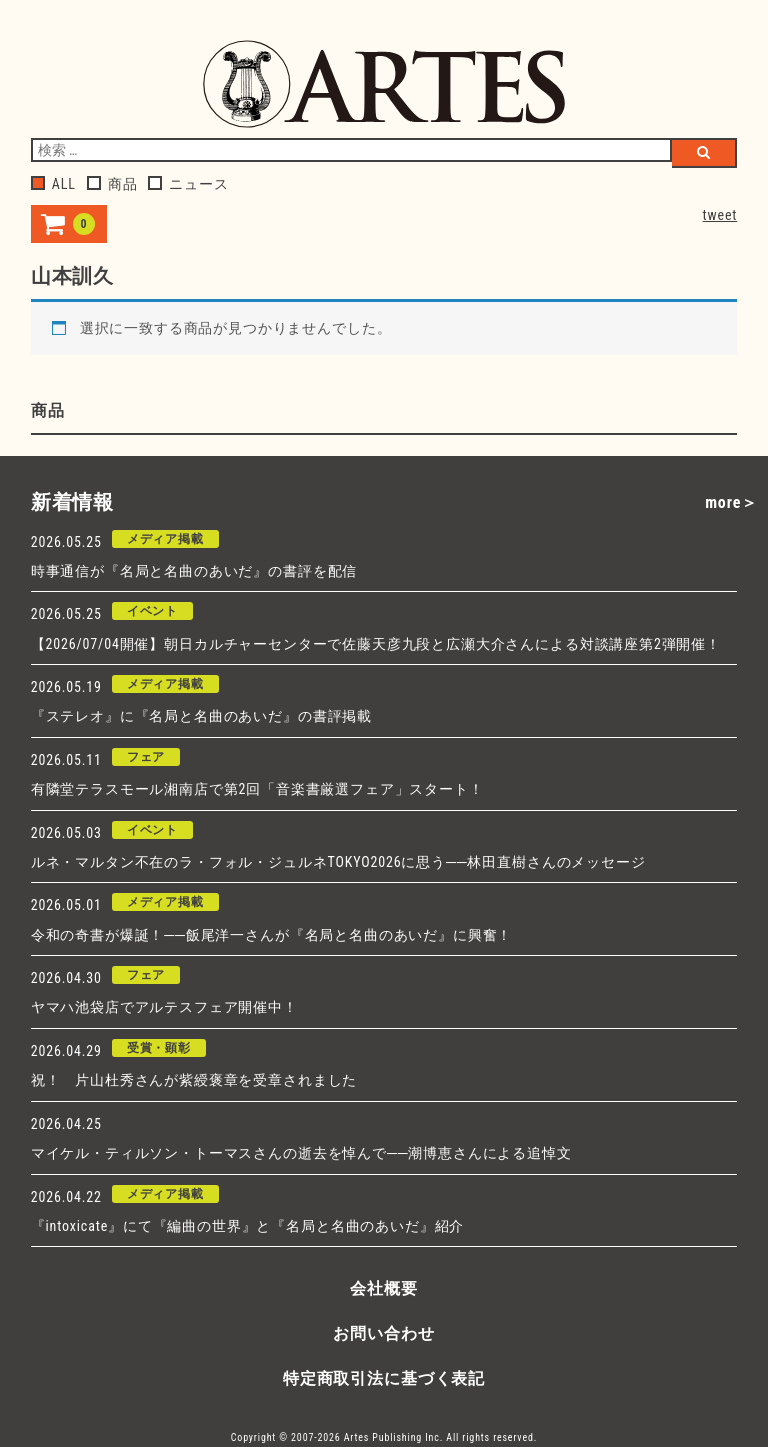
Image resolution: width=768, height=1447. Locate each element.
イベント (152, 611)
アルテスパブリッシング (384, 84)
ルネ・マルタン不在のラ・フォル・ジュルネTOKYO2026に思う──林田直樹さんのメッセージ (338, 862)
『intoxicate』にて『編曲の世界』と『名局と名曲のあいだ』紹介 (248, 1226)
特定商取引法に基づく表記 (384, 1378)
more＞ (731, 502)
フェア (146, 757)
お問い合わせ (383, 1333)
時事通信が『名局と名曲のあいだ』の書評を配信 (194, 571)
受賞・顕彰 (159, 1048)
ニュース (188, 184)
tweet (720, 215)
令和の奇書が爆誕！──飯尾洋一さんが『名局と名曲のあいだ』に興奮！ (272, 935)
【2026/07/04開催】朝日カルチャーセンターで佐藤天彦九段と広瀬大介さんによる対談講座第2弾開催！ (376, 644)
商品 (112, 184)
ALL (53, 184)
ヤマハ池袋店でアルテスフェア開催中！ (164, 1007)
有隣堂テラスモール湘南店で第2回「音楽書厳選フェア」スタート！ (257, 789)
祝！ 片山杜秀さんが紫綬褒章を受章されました (194, 1080)
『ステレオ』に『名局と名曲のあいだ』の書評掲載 (201, 716)
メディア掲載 (165, 539)
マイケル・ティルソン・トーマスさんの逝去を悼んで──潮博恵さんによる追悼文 (301, 1153)
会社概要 (383, 1288)
